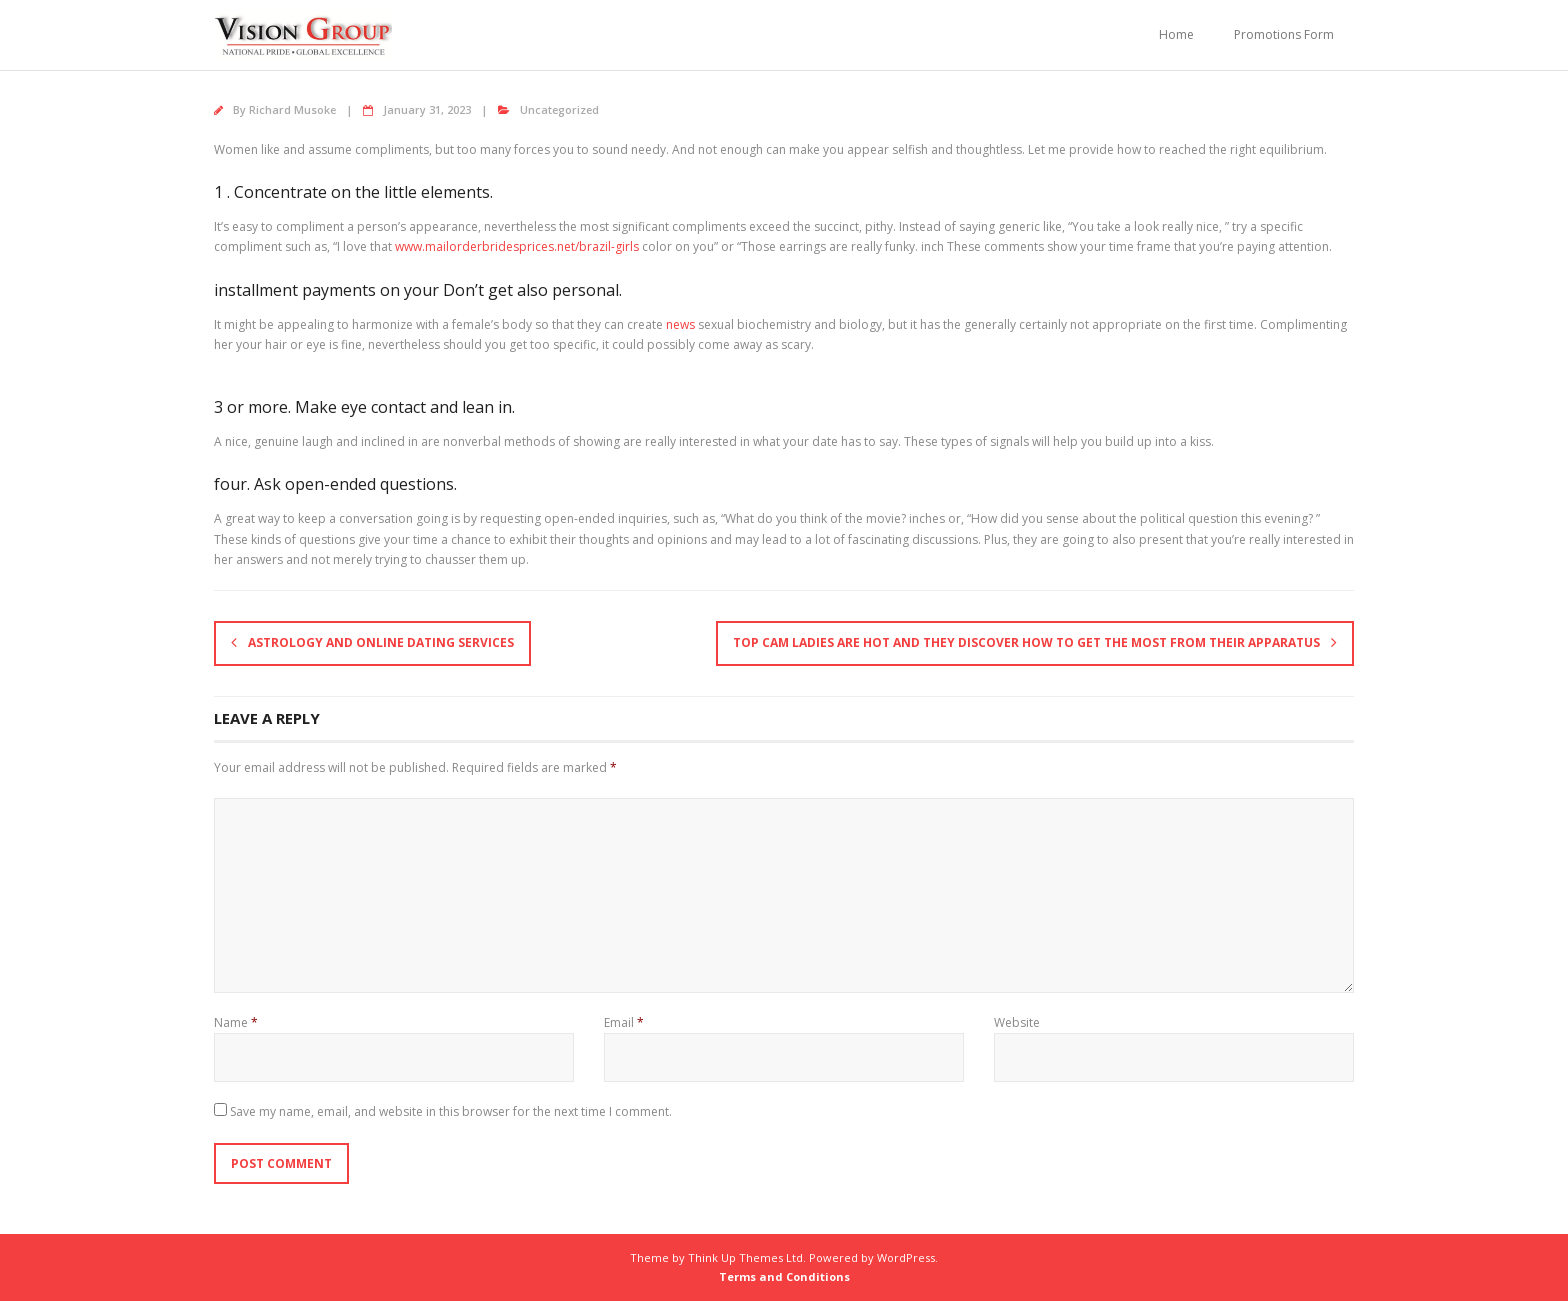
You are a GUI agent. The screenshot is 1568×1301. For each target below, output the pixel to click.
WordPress (906, 1257)
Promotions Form (1284, 34)
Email (624, 1022)
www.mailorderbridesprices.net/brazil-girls (517, 246)
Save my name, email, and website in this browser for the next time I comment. (451, 1111)
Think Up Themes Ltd (745, 1257)
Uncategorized (559, 109)
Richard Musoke (292, 109)
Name (236, 1022)
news (680, 324)
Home (1176, 34)
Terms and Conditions (784, 1276)
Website (1017, 1022)
